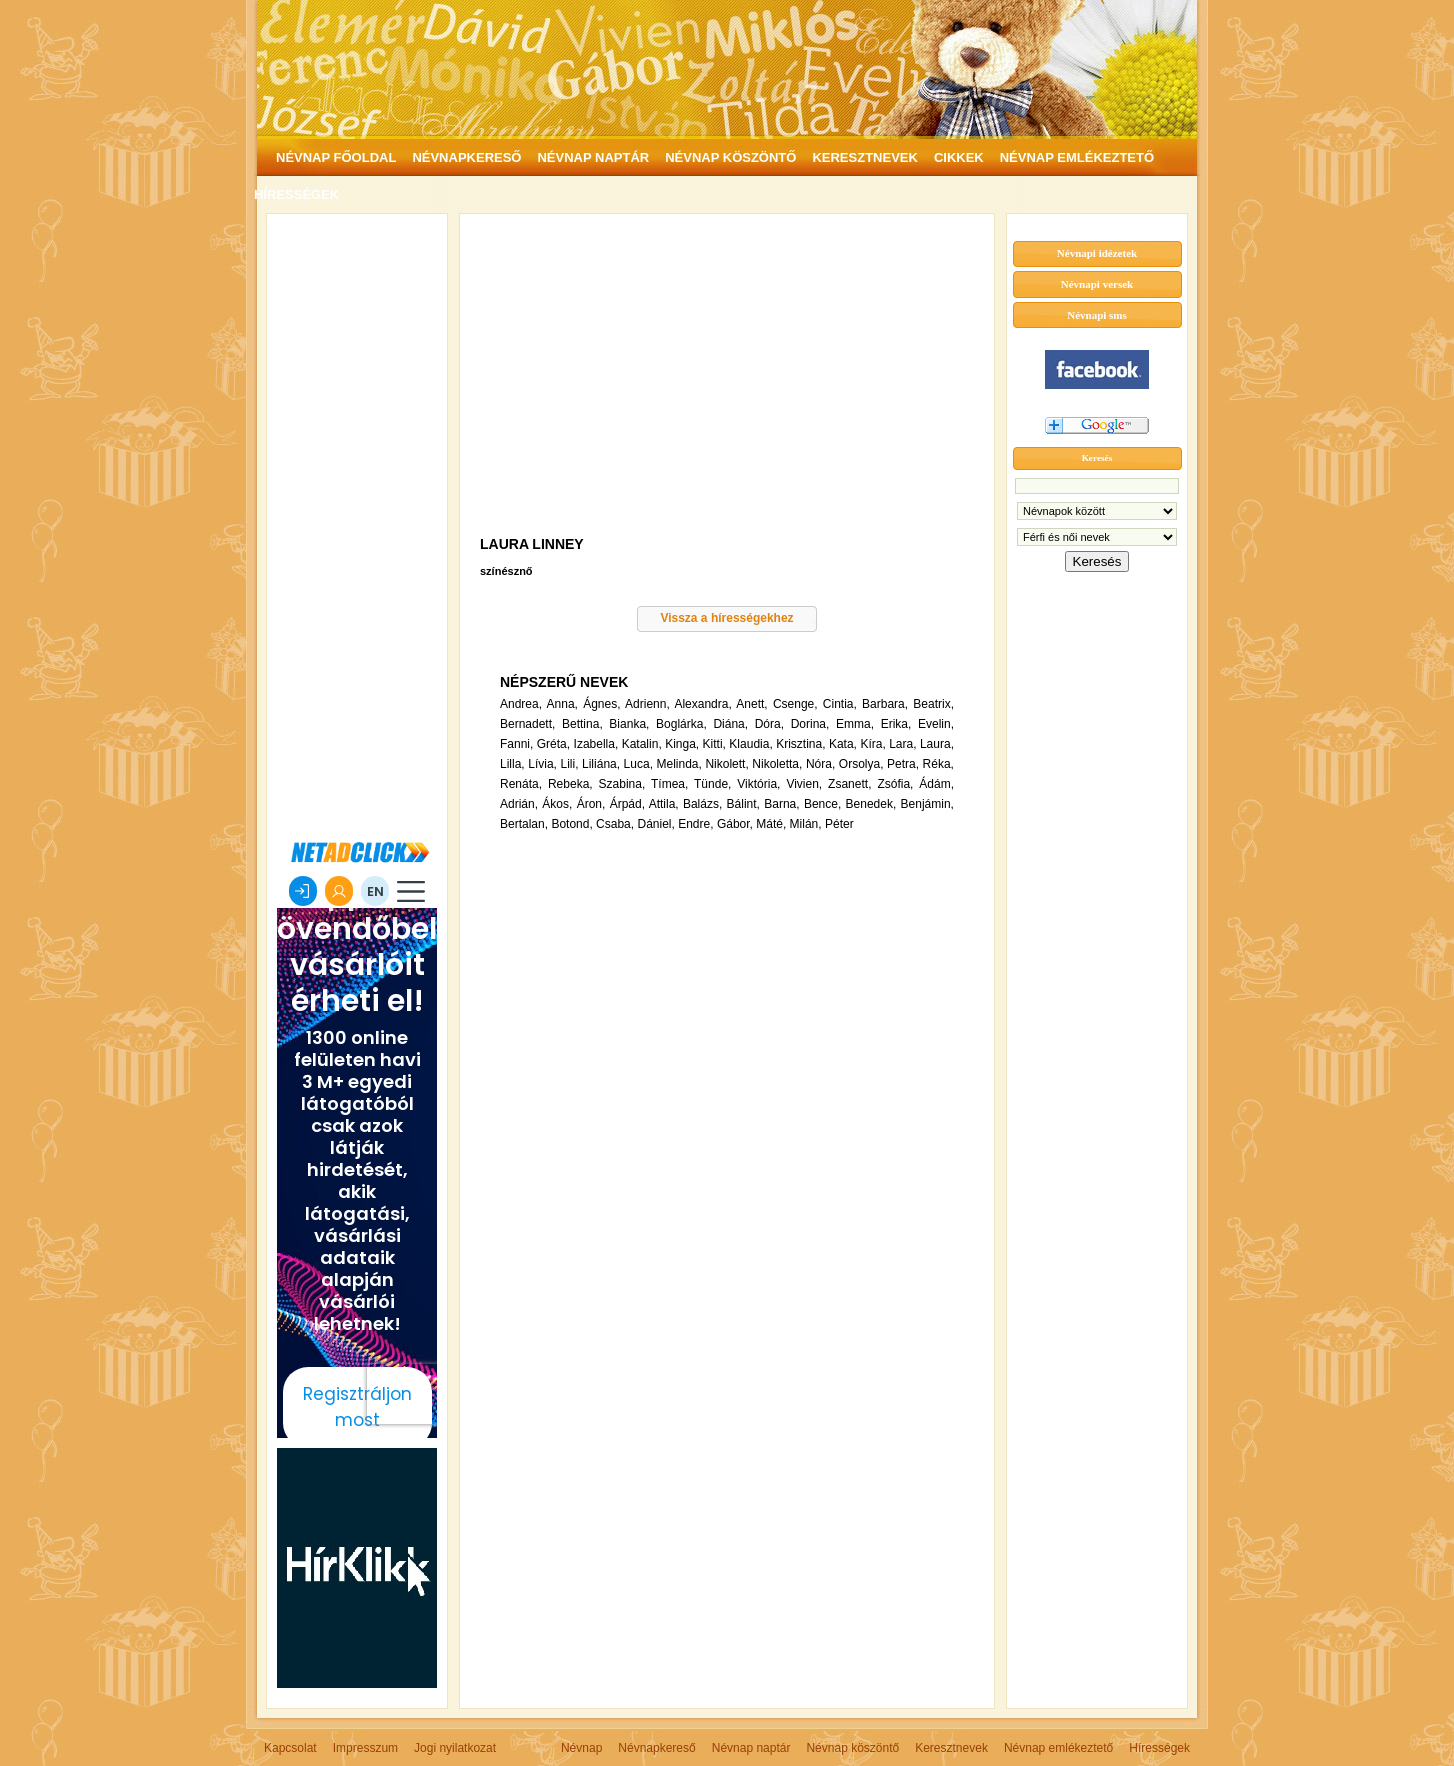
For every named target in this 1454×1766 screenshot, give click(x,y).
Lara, (902, 744)
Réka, (938, 764)
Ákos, (557, 804)
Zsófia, (895, 784)
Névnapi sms (1097, 315)
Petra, (903, 764)
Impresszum (365, 1748)
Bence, (822, 804)
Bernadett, (527, 724)
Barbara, (885, 704)
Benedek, (871, 804)
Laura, (937, 744)
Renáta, (521, 784)
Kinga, (682, 744)
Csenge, (795, 704)
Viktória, (758, 784)
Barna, (781, 804)
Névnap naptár (751, 1748)
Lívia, (542, 764)
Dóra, (769, 724)
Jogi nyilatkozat (455, 1748)
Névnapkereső (656, 1748)
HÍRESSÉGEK (296, 194)
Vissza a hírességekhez (726, 618)
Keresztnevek (951, 1748)
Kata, (843, 744)
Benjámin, (927, 804)
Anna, (562, 704)
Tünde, (712, 784)
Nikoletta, (777, 764)
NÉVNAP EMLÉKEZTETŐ (1077, 157)
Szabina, (622, 784)
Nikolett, (726, 764)
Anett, (751, 704)
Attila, (664, 804)
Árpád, (627, 804)
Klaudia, (750, 744)
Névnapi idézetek (1097, 253)
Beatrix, (933, 704)
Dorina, (810, 724)
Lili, (569, 764)
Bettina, (582, 724)
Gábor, (735, 824)
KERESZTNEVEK (864, 157)
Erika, (896, 724)
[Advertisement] (357, 524)
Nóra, (820, 764)
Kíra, (872, 744)
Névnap (581, 1748)
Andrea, (521, 704)
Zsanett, (849, 784)
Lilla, (512, 764)
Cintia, (840, 704)
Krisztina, (800, 744)
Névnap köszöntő (852, 1748)
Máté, (771, 824)
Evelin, (936, 724)
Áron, (591, 804)
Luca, (638, 764)
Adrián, (519, 804)
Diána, (730, 724)
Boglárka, (681, 724)
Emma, (855, 724)
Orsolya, (861, 764)
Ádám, (936, 784)
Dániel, (655, 824)
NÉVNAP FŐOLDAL (336, 157)
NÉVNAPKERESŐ (466, 157)
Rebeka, (570, 784)
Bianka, (629, 724)
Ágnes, (601, 704)
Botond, (571, 824)
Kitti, (714, 744)
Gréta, (553, 744)
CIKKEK (959, 157)
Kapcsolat (290, 1748)
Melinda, (679, 764)
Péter (839, 824)
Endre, (695, 824)
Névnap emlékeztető (1058, 1748)
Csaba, (615, 824)
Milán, (806, 824)
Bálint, (743, 804)
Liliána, (601, 764)
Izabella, (596, 744)
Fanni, (516, 744)
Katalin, (642, 744)
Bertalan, (524, 824)
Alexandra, (702, 704)
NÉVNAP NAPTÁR (593, 157)
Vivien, (804, 784)
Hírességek (1159, 1748)
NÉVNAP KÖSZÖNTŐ (730, 157)
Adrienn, (647, 704)
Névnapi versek (1097, 284)
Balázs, (702, 804)
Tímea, (669, 784)
